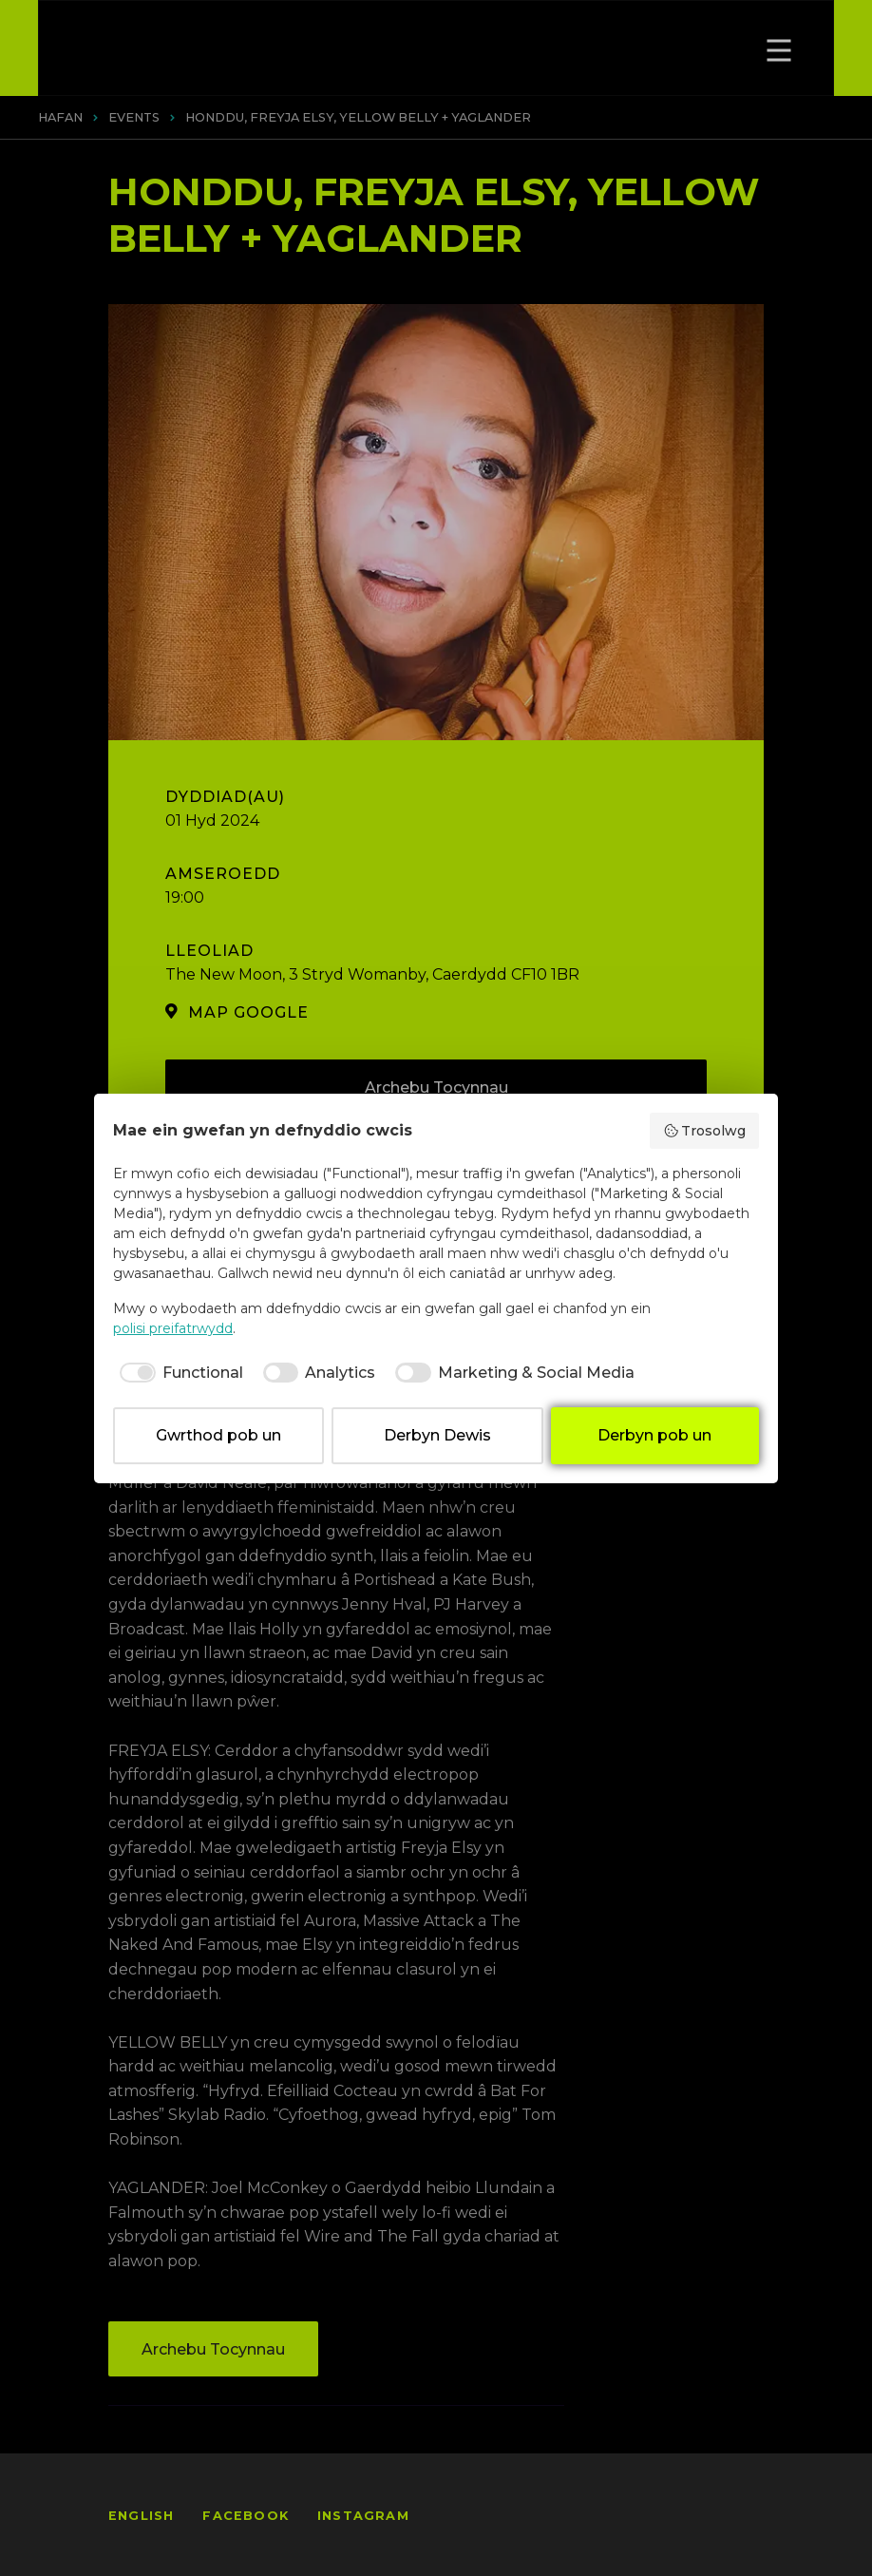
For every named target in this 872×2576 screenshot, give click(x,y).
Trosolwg (705, 1130)
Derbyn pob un (654, 1435)
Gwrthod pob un (218, 1435)
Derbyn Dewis (437, 1435)
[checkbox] (178, 1373)
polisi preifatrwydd (173, 1328)
